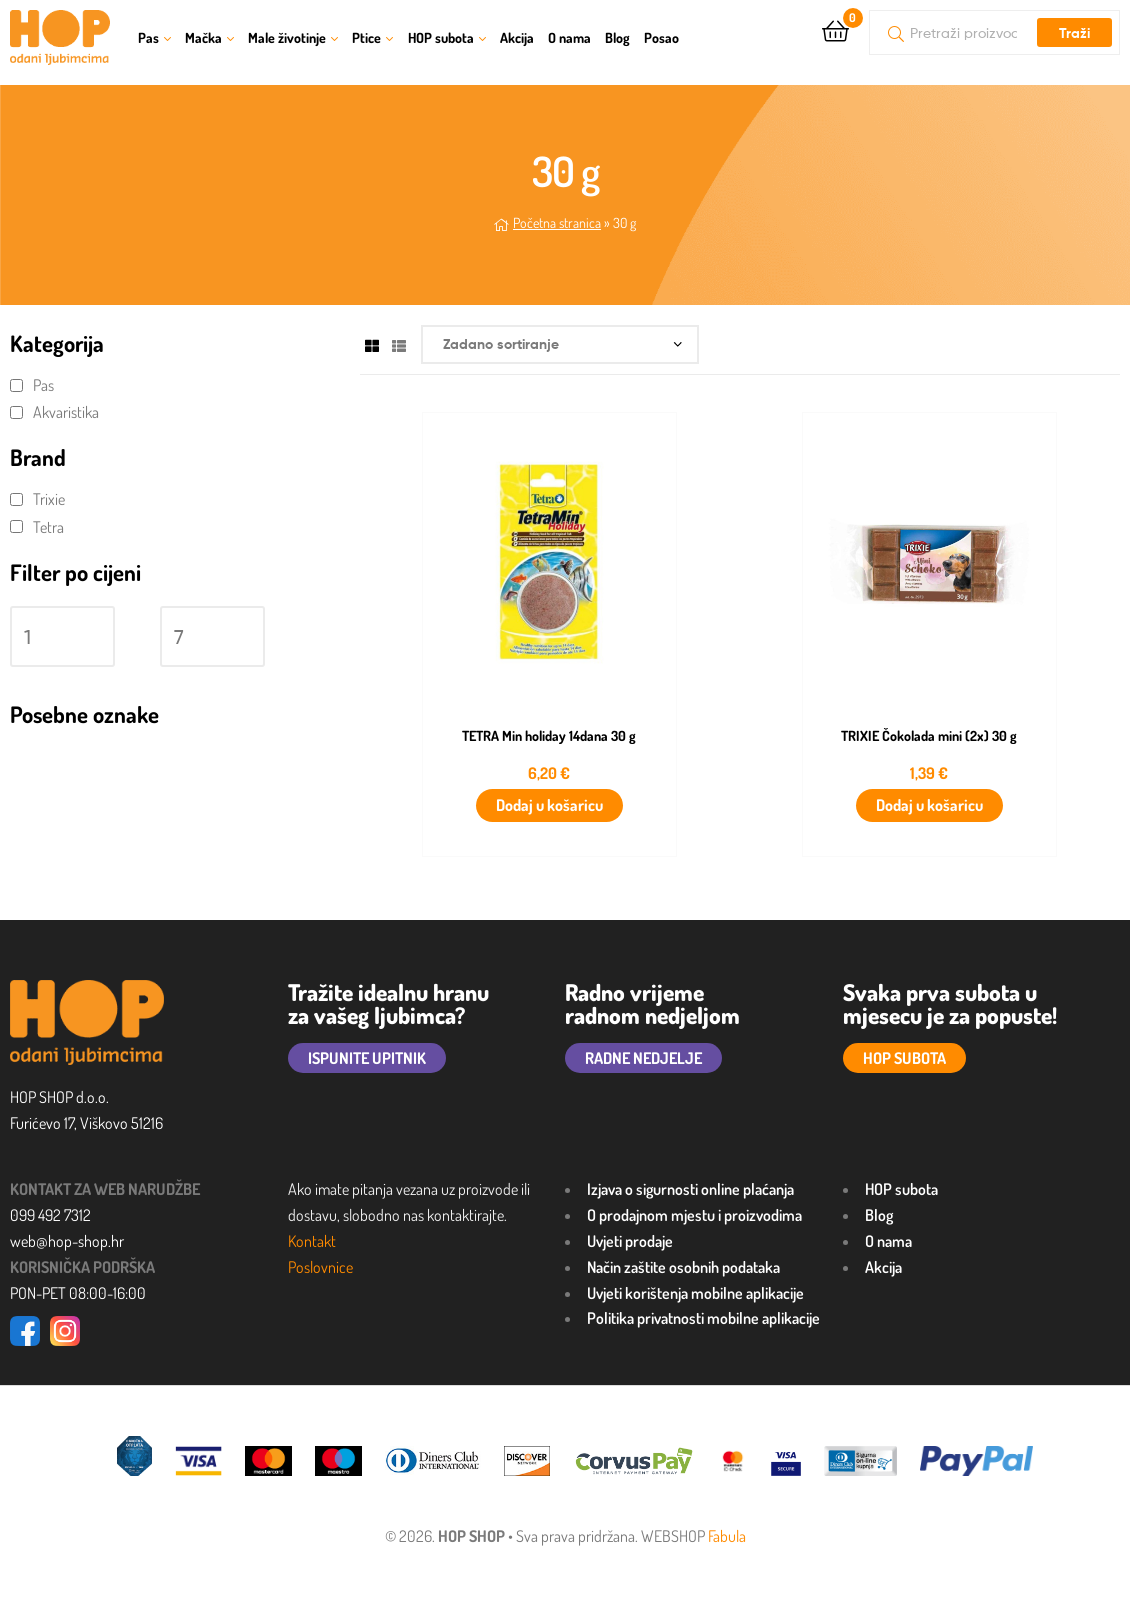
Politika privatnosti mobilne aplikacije (703, 1318)
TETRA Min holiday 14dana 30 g (549, 736)
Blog (617, 37)
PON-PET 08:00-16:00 (78, 1293)
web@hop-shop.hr (67, 1241)
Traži (1074, 33)
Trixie (49, 499)
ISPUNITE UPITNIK (367, 1058)
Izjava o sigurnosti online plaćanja (690, 1189)
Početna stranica (557, 222)
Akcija (517, 37)
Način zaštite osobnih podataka (683, 1267)
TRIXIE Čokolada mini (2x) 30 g (929, 736)
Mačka (203, 37)
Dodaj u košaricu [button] (549, 805)
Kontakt (312, 1241)
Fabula (727, 1536)
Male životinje (287, 37)
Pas (148, 37)
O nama (569, 37)
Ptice (366, 37)
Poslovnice (320, 1267)
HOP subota (441, 37)
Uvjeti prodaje (630, 1241)
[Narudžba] (560, 344)
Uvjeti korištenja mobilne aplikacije (695, 1293)
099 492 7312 (50, 1215)
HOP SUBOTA (904, 1058)
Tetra (48, 527)
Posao (661, 37)
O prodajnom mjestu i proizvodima (694, 1215)
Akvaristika (66, 412)
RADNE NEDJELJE (643, 1058)
